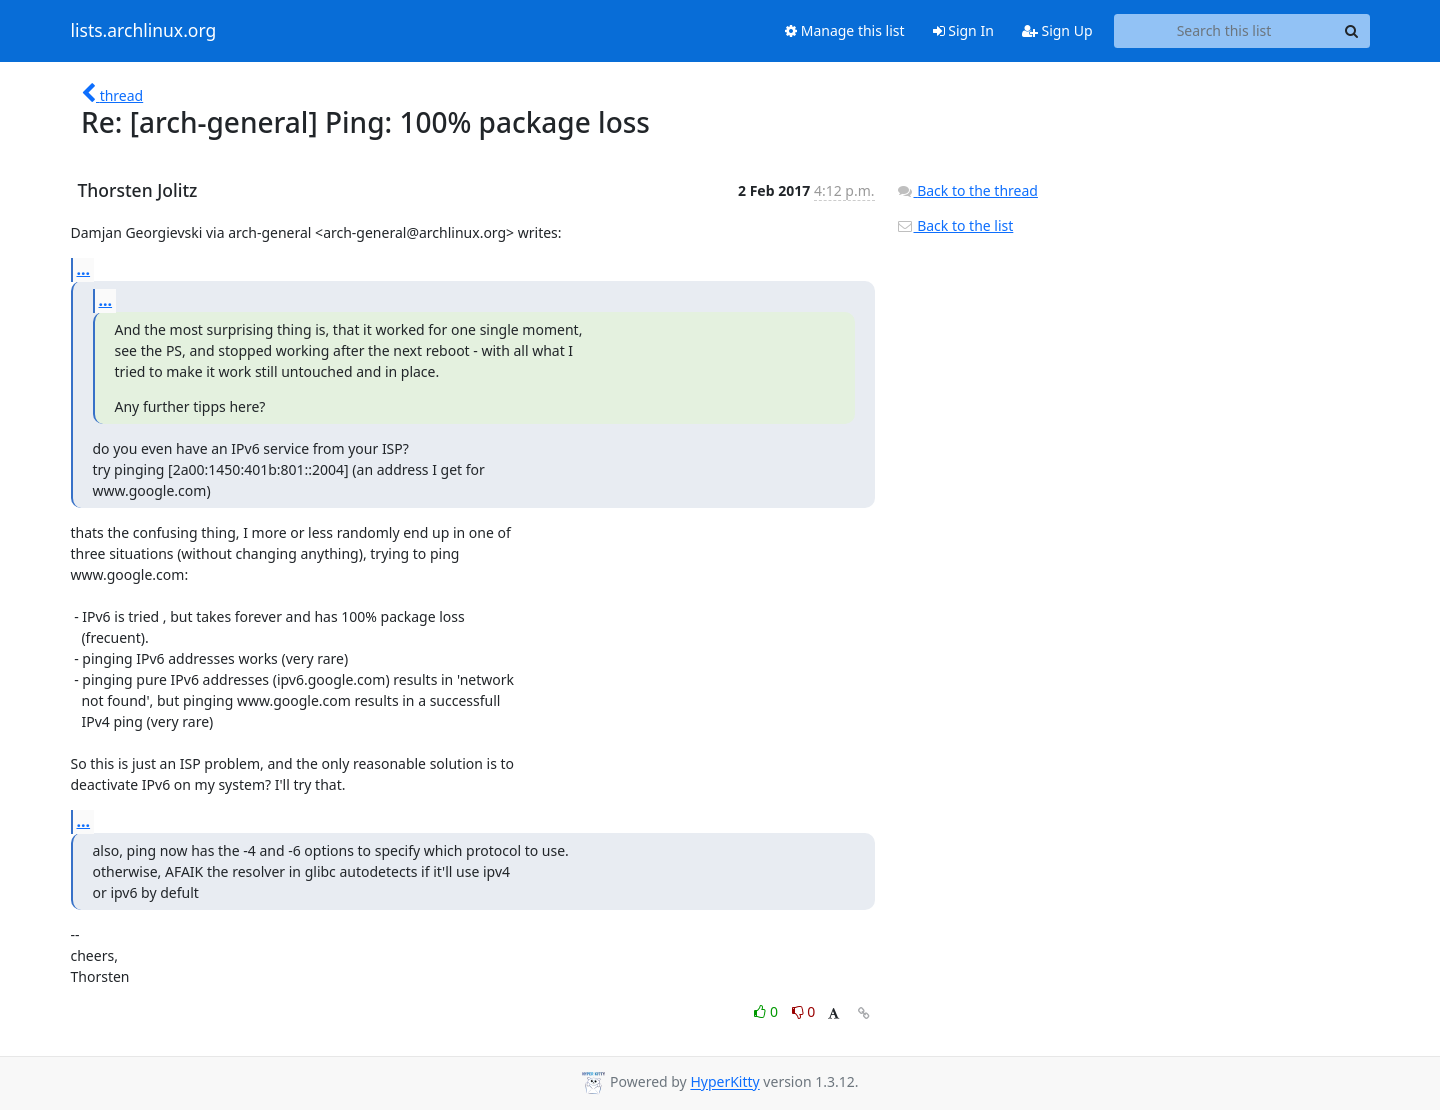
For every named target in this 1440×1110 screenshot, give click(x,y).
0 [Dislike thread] (804, 1011)
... (84, 269)
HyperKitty (724, 1082)
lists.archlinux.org (144, 31)
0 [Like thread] (767, 1011)
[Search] (1352, 31)
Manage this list (845, 30)
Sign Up (1057, 30)
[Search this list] (1224, 31)
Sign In (963, 30)
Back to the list (955, 225)
